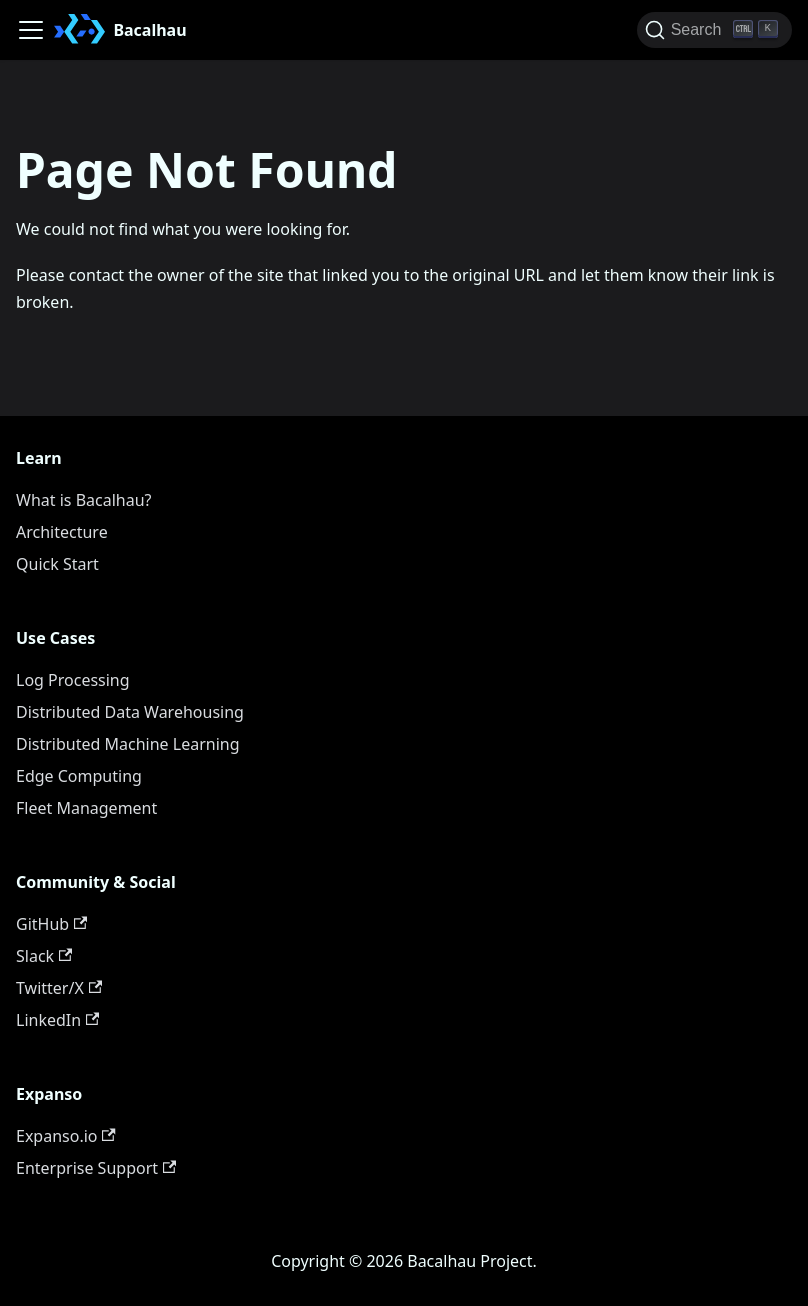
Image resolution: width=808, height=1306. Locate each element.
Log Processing (73, 680)
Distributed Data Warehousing (130, 712)
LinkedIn (57, 1020)
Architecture (62, 532)
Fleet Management (86, 808)
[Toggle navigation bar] (31, 30)
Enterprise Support (96, 1168)
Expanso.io (66, 1136)
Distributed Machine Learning (128, 744)
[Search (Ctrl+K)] (714, 30)
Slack (44, 956)
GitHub (51, 924)
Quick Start (57, 564)
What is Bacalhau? (84, 500)
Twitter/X (59, 988)
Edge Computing (79, 776)
